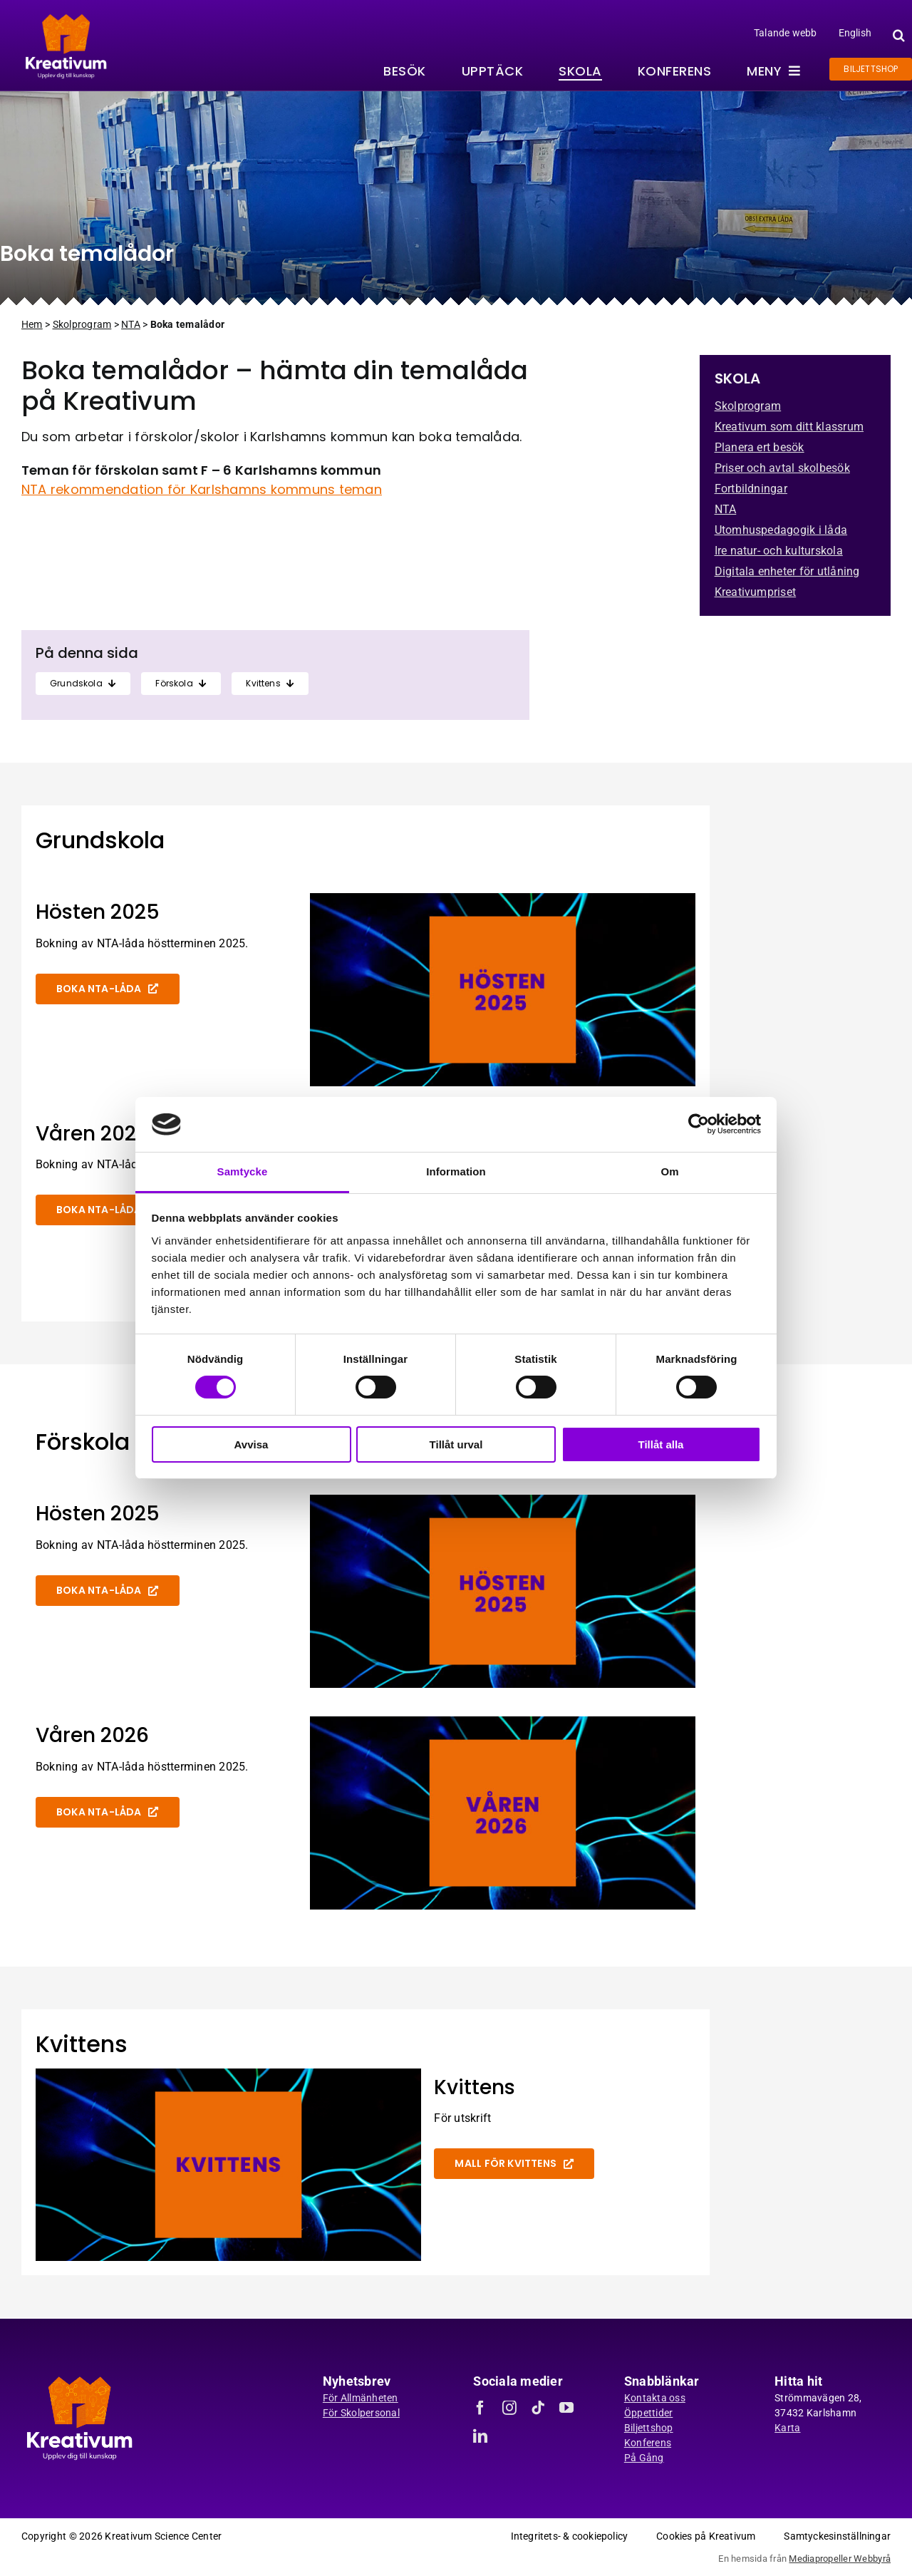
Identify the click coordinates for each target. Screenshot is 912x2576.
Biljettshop (648, 2427)
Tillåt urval (456, 1444)
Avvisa (251, 1444)
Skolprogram (82, 324)
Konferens (647, 2442)
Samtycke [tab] (242, 1171)
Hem (32, 324)
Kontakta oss (654, 2398)
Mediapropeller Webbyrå (840, 2558)
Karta (787, 2427)
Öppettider (648, 2412)
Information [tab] (456, 1171)
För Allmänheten (360, 2398)
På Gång (644, 2457)
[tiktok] (538, 2408)
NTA (130, 324)
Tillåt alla (661, 1444)
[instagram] (509, 2408)
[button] (897, 35)
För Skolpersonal (361, 2412)
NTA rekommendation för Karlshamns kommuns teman (201, 489)
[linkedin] (480, 2436)
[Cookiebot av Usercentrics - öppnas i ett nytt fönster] (698, 1124)
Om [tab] (669, 1171)
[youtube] (566, 2408)
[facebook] (480, 2408)
